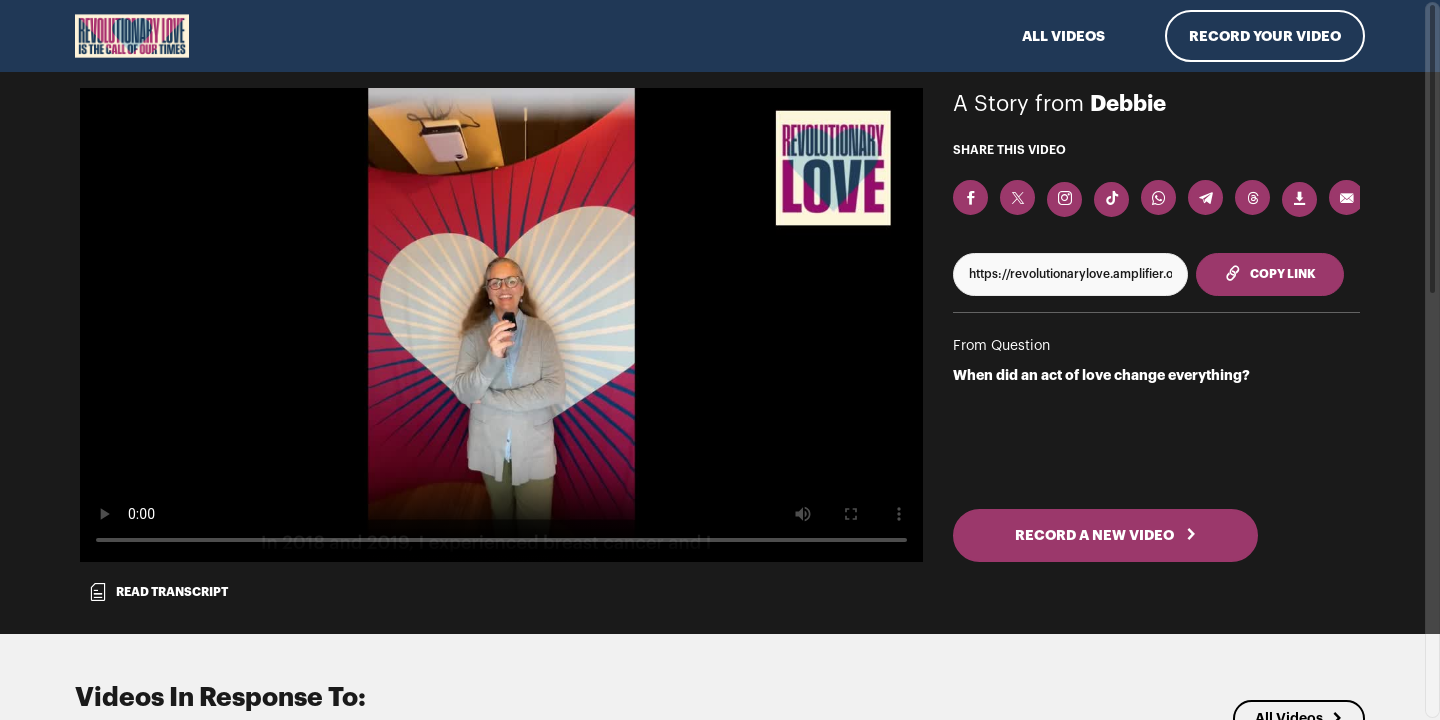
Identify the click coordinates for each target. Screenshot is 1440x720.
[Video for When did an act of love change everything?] (501, 325)
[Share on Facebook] (970, 197)
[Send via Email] (1346, 197)
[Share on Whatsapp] (1158, 197)
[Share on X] (1017, 197)
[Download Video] (1299, 199)
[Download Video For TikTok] (1111, 199)
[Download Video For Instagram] (1064, 199)
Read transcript (158, 592)
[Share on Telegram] (1205, 197)
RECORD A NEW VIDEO (1106, 535)
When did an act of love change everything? (1101, 375)
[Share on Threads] (1252, 197)
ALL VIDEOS (1063, 36)
